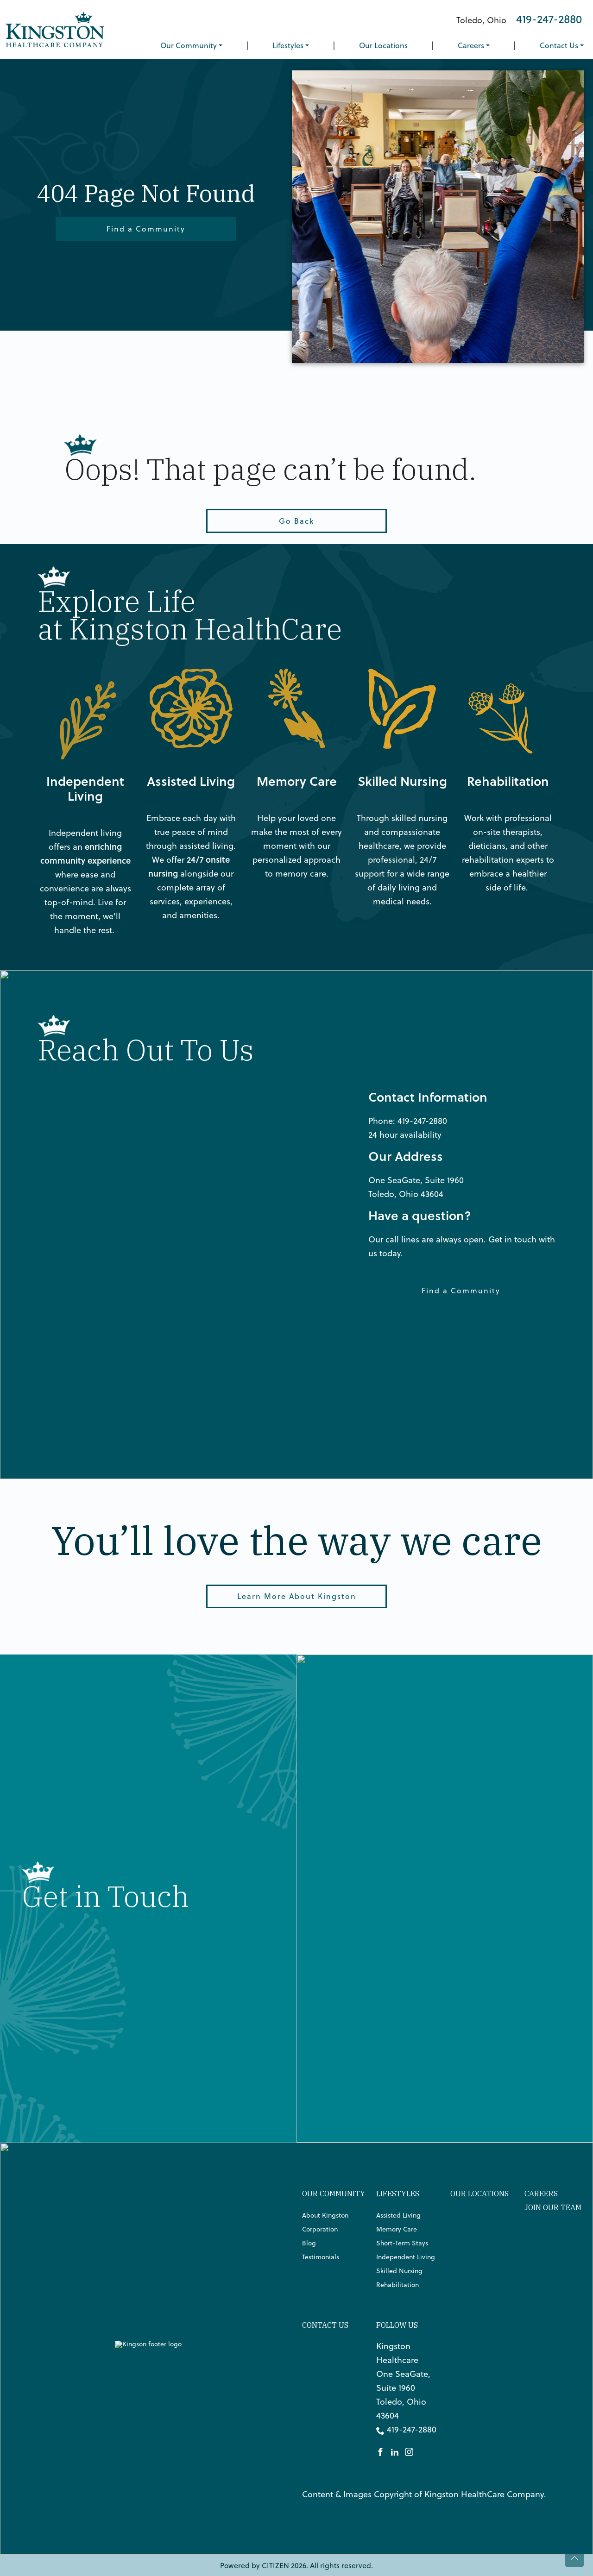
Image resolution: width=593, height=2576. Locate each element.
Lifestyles (287, 45)
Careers (471, 45)
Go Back (296, 520)
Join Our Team (552, 2207)
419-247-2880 (549, 19)
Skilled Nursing (399, 2270)
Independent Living (405, 2257)
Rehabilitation (397, 2284)
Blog (309, 2243)
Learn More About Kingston (296, 1596)
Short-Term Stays (402, 2243)
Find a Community (146, 228)
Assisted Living (398, 2215)
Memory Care (396, 2229)
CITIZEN (275, 2565)
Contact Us (559, 45)
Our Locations (383, 45)
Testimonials (320, 2257)
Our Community (188, 45)
